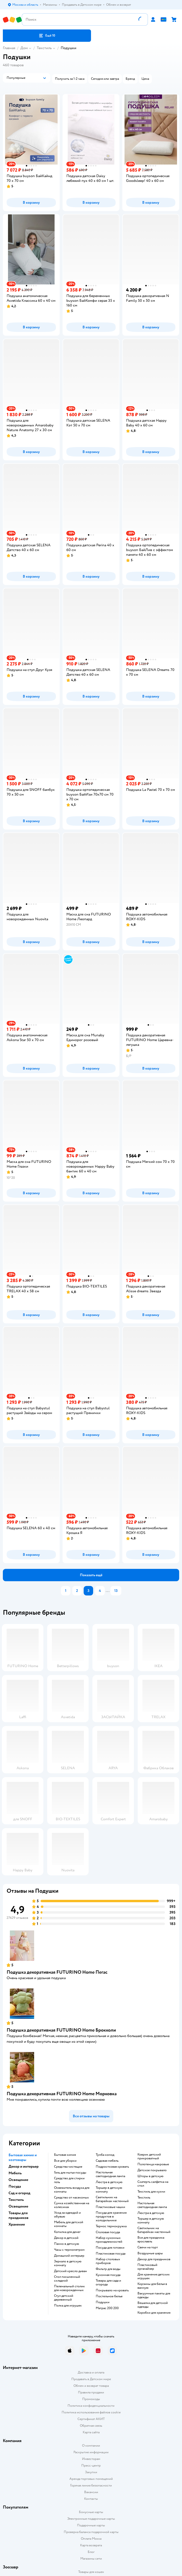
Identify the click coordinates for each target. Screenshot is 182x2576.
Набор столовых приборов (108, 2261)
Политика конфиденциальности (91, 2406)
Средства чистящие (68, 2167)
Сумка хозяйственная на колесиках (71, 2205)
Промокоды (91, 2399)
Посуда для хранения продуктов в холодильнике (111, 2216)
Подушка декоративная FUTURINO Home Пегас (57, 1972)
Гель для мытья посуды (70, 2173)
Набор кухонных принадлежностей (109, 2240)
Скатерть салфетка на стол (152, 2184)
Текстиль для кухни (151, 2192)
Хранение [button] (17, 2224)
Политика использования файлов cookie (91, 2412)
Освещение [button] (18, 2179)
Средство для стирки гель (69, 2180)
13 (116, 1590)
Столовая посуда (108, 2232)
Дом (24, 48)
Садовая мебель (107, 2161)
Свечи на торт (147, 2247)
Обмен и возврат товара (91, 2386)
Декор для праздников (153, 2259)
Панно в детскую (66, 2244)
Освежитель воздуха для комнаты (71, 2190)
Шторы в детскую (150, 2176)
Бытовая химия (65, 2155)
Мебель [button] (15, 2173)
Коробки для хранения (153, 2313)
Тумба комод (105, 2155)
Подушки (102, 2302)
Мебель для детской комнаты (68, 2224)
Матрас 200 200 (107, 2308)
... (107, 1590)
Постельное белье (109, 2296)
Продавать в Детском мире (91, 2379)
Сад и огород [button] (19, 2193)
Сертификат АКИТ (91, 2419)
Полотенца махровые (153, 2164)
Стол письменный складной (67, 2279)
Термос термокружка (111, 2226)
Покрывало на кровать (112, 2290)
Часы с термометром (69, 2250)
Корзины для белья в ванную (152, 2286)
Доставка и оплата (91, 2372)
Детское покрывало (152, 2170)
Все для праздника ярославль (150, 2239)
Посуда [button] (15, 2186)
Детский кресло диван (70, 2271)
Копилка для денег (67, 2232)
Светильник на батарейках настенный (112, 2199)
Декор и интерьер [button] (24, 2166)
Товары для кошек (91, 2572)
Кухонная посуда (108, 2275)
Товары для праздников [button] (18, 2215)
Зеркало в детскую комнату (68, 2263)
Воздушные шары (150, 2253)
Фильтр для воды (108, 2269)
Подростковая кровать (112, 2167)
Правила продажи (91, 2392)
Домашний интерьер (69, 2256)
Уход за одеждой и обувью (67, 2214)
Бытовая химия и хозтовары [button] (23, 2157)
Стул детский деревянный (63, 2298)
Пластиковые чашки (110, 2207)
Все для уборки (65, 2161)
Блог (91, 2552)
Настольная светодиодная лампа (110, 2174)
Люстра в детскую (109, 2182)
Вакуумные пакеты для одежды (153, 2295)
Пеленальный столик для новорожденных (69, 2288)
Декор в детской (66, 2238)
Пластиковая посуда (110, 2253)
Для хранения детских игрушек (153, 2276)
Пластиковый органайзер (147, 2267)
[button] (47, 35)
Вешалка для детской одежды (152, 2305)
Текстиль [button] (16, 2199)
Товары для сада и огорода (108, 2282)
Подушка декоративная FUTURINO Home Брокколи (61, 2030)
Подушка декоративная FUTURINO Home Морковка (62, 2094)
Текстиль (44, 48)
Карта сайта (91, 2432)
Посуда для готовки (110, 2248)
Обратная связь (91, 2426)
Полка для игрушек (68, 2305)
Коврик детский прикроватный (149, 2156)
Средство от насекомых (71, 2197)
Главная (9, 48)
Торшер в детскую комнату (109, 2190)
